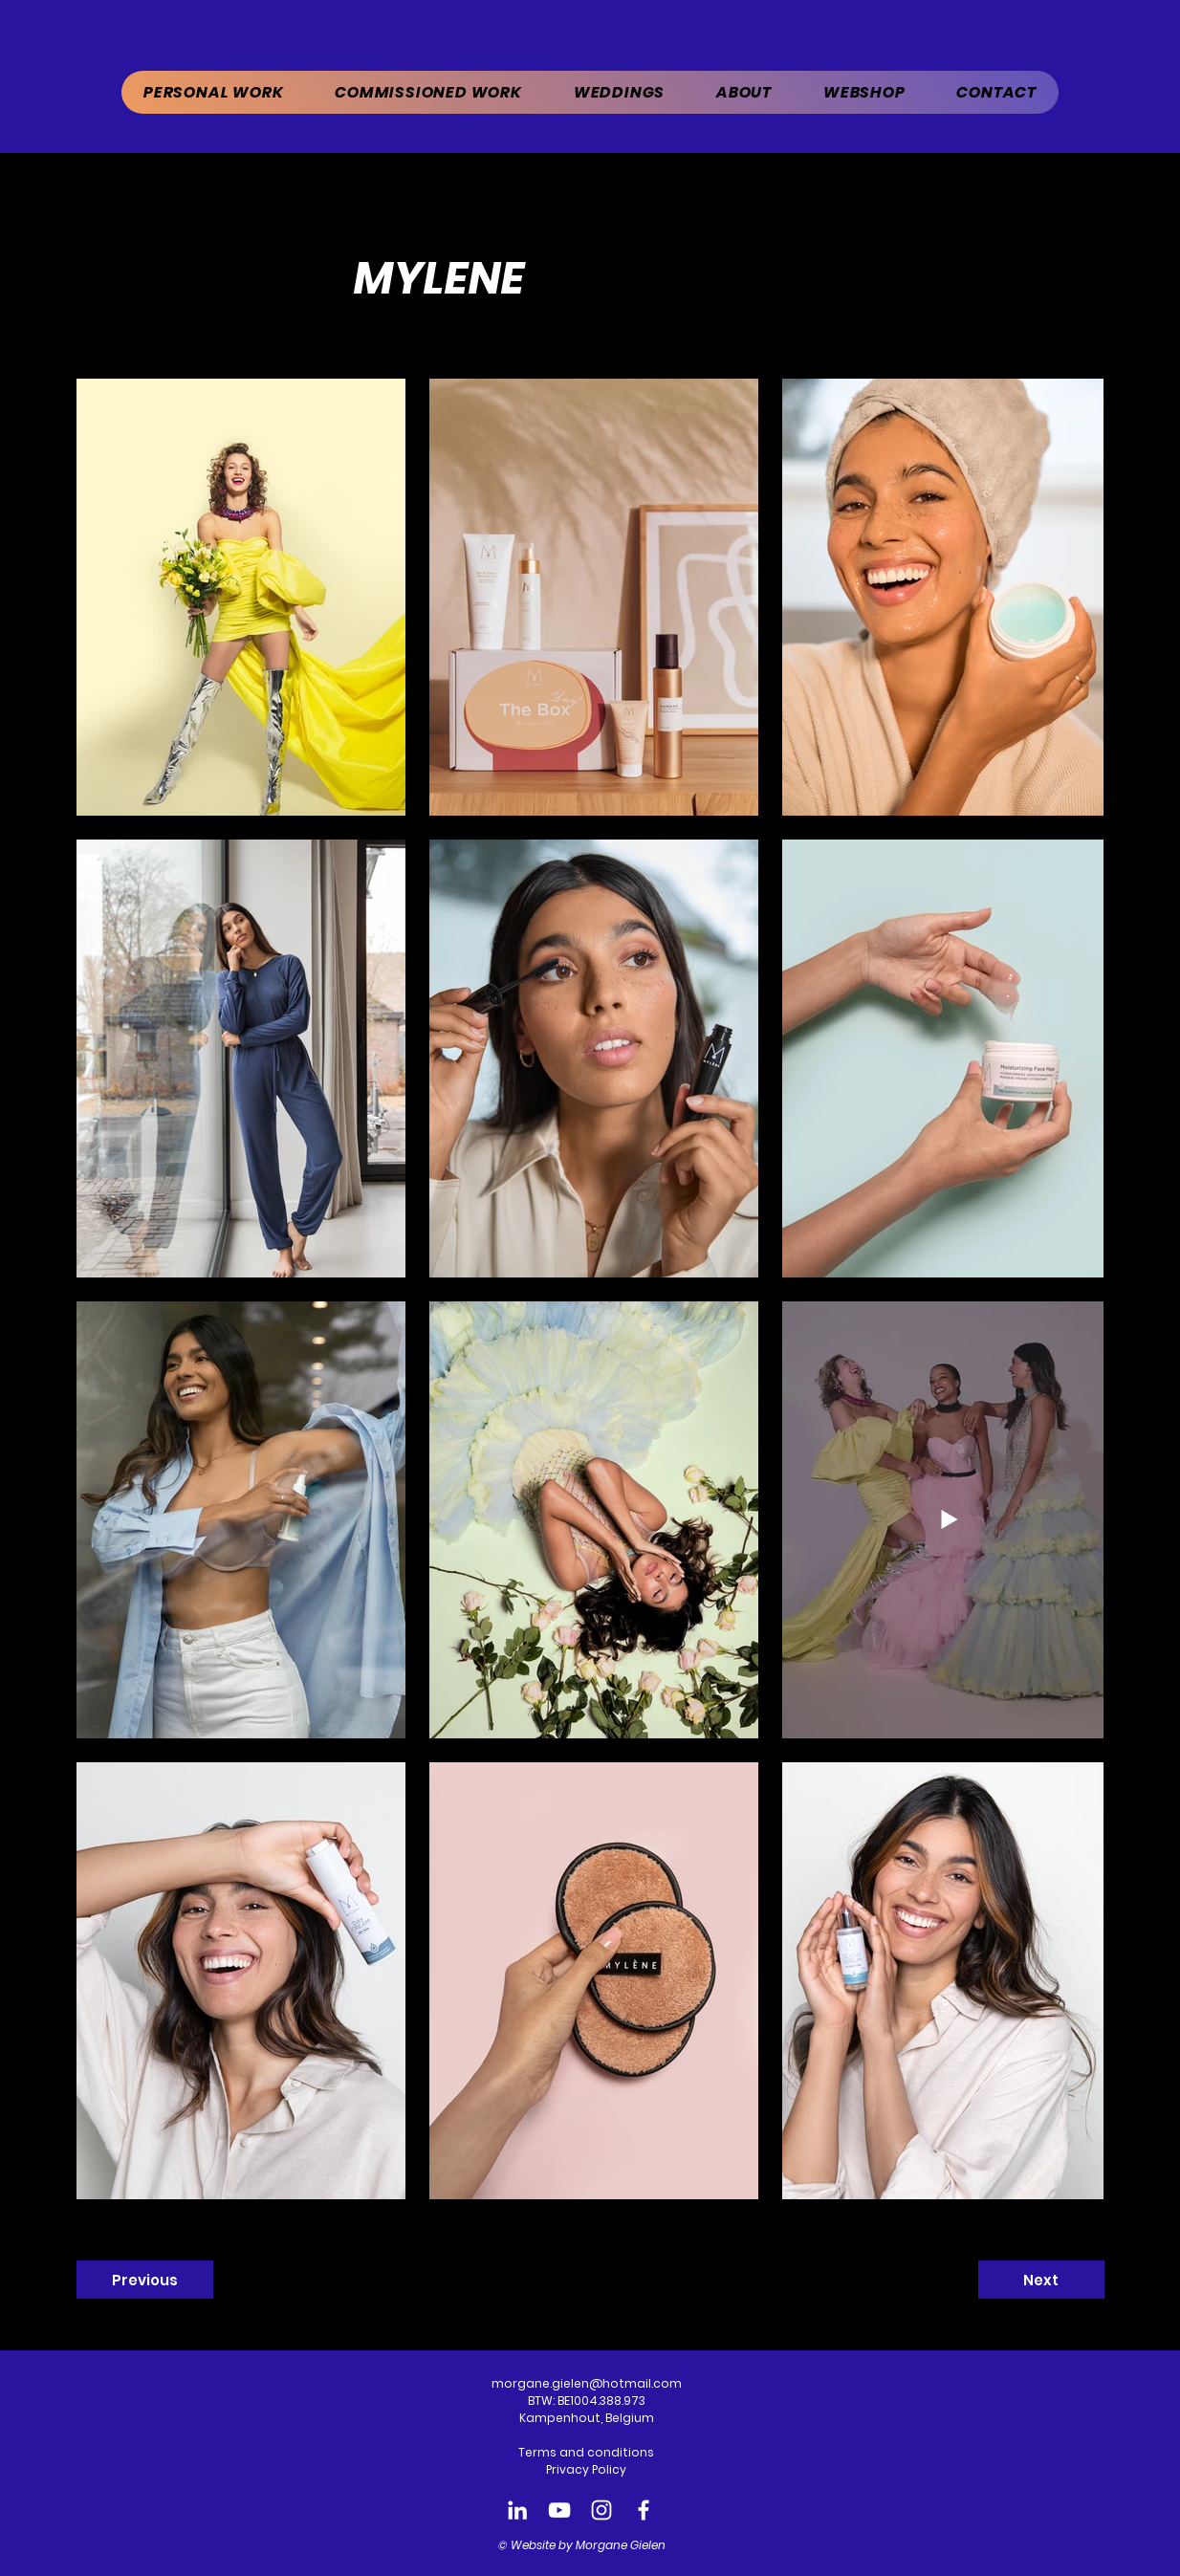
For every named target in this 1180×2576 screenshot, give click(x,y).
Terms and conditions (586, 2452)
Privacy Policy (586, 2469)
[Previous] (144, 2279)
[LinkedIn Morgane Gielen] (517, 2510)
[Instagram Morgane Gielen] (601, 2510)
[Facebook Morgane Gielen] (643, 2510)
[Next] (1041, 2279)
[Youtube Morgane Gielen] (559, 2510)
